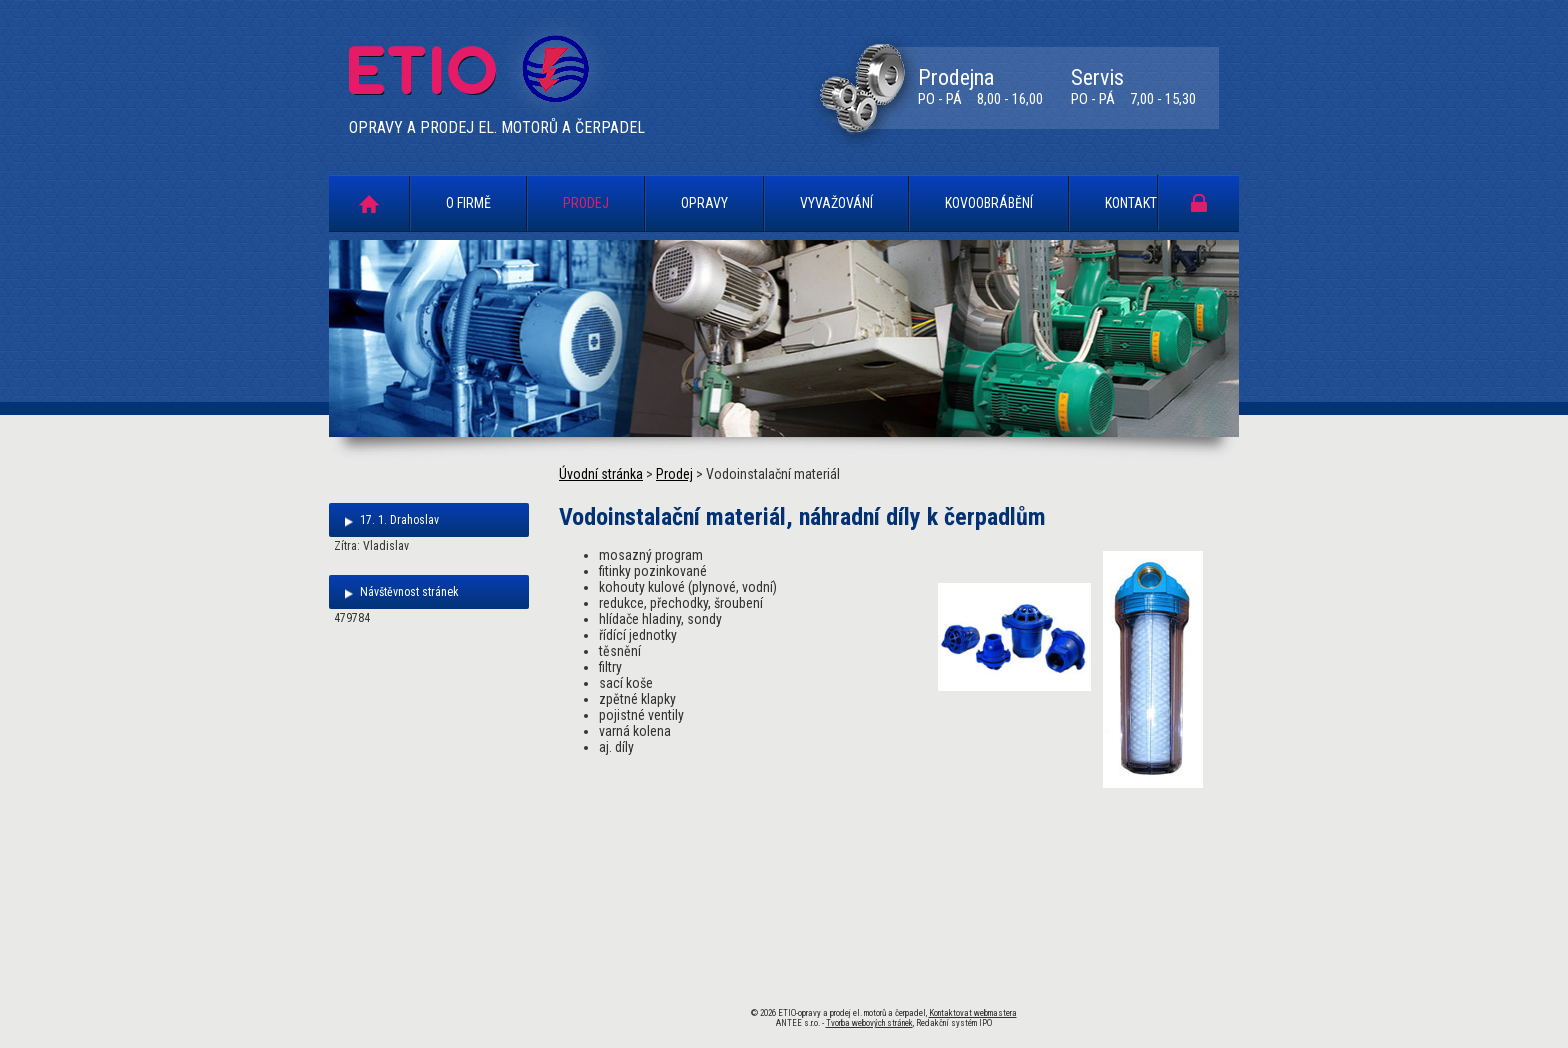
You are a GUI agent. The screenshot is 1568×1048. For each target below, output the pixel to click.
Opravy (704, 203)
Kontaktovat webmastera (973, 1013)
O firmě (468, 203)
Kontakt (1131, 203)
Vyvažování (836, 203)
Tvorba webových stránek (869, 1023)
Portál (1199, 202)
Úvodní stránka (369, 203)
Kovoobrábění (989, 203)
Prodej (586, 203)
